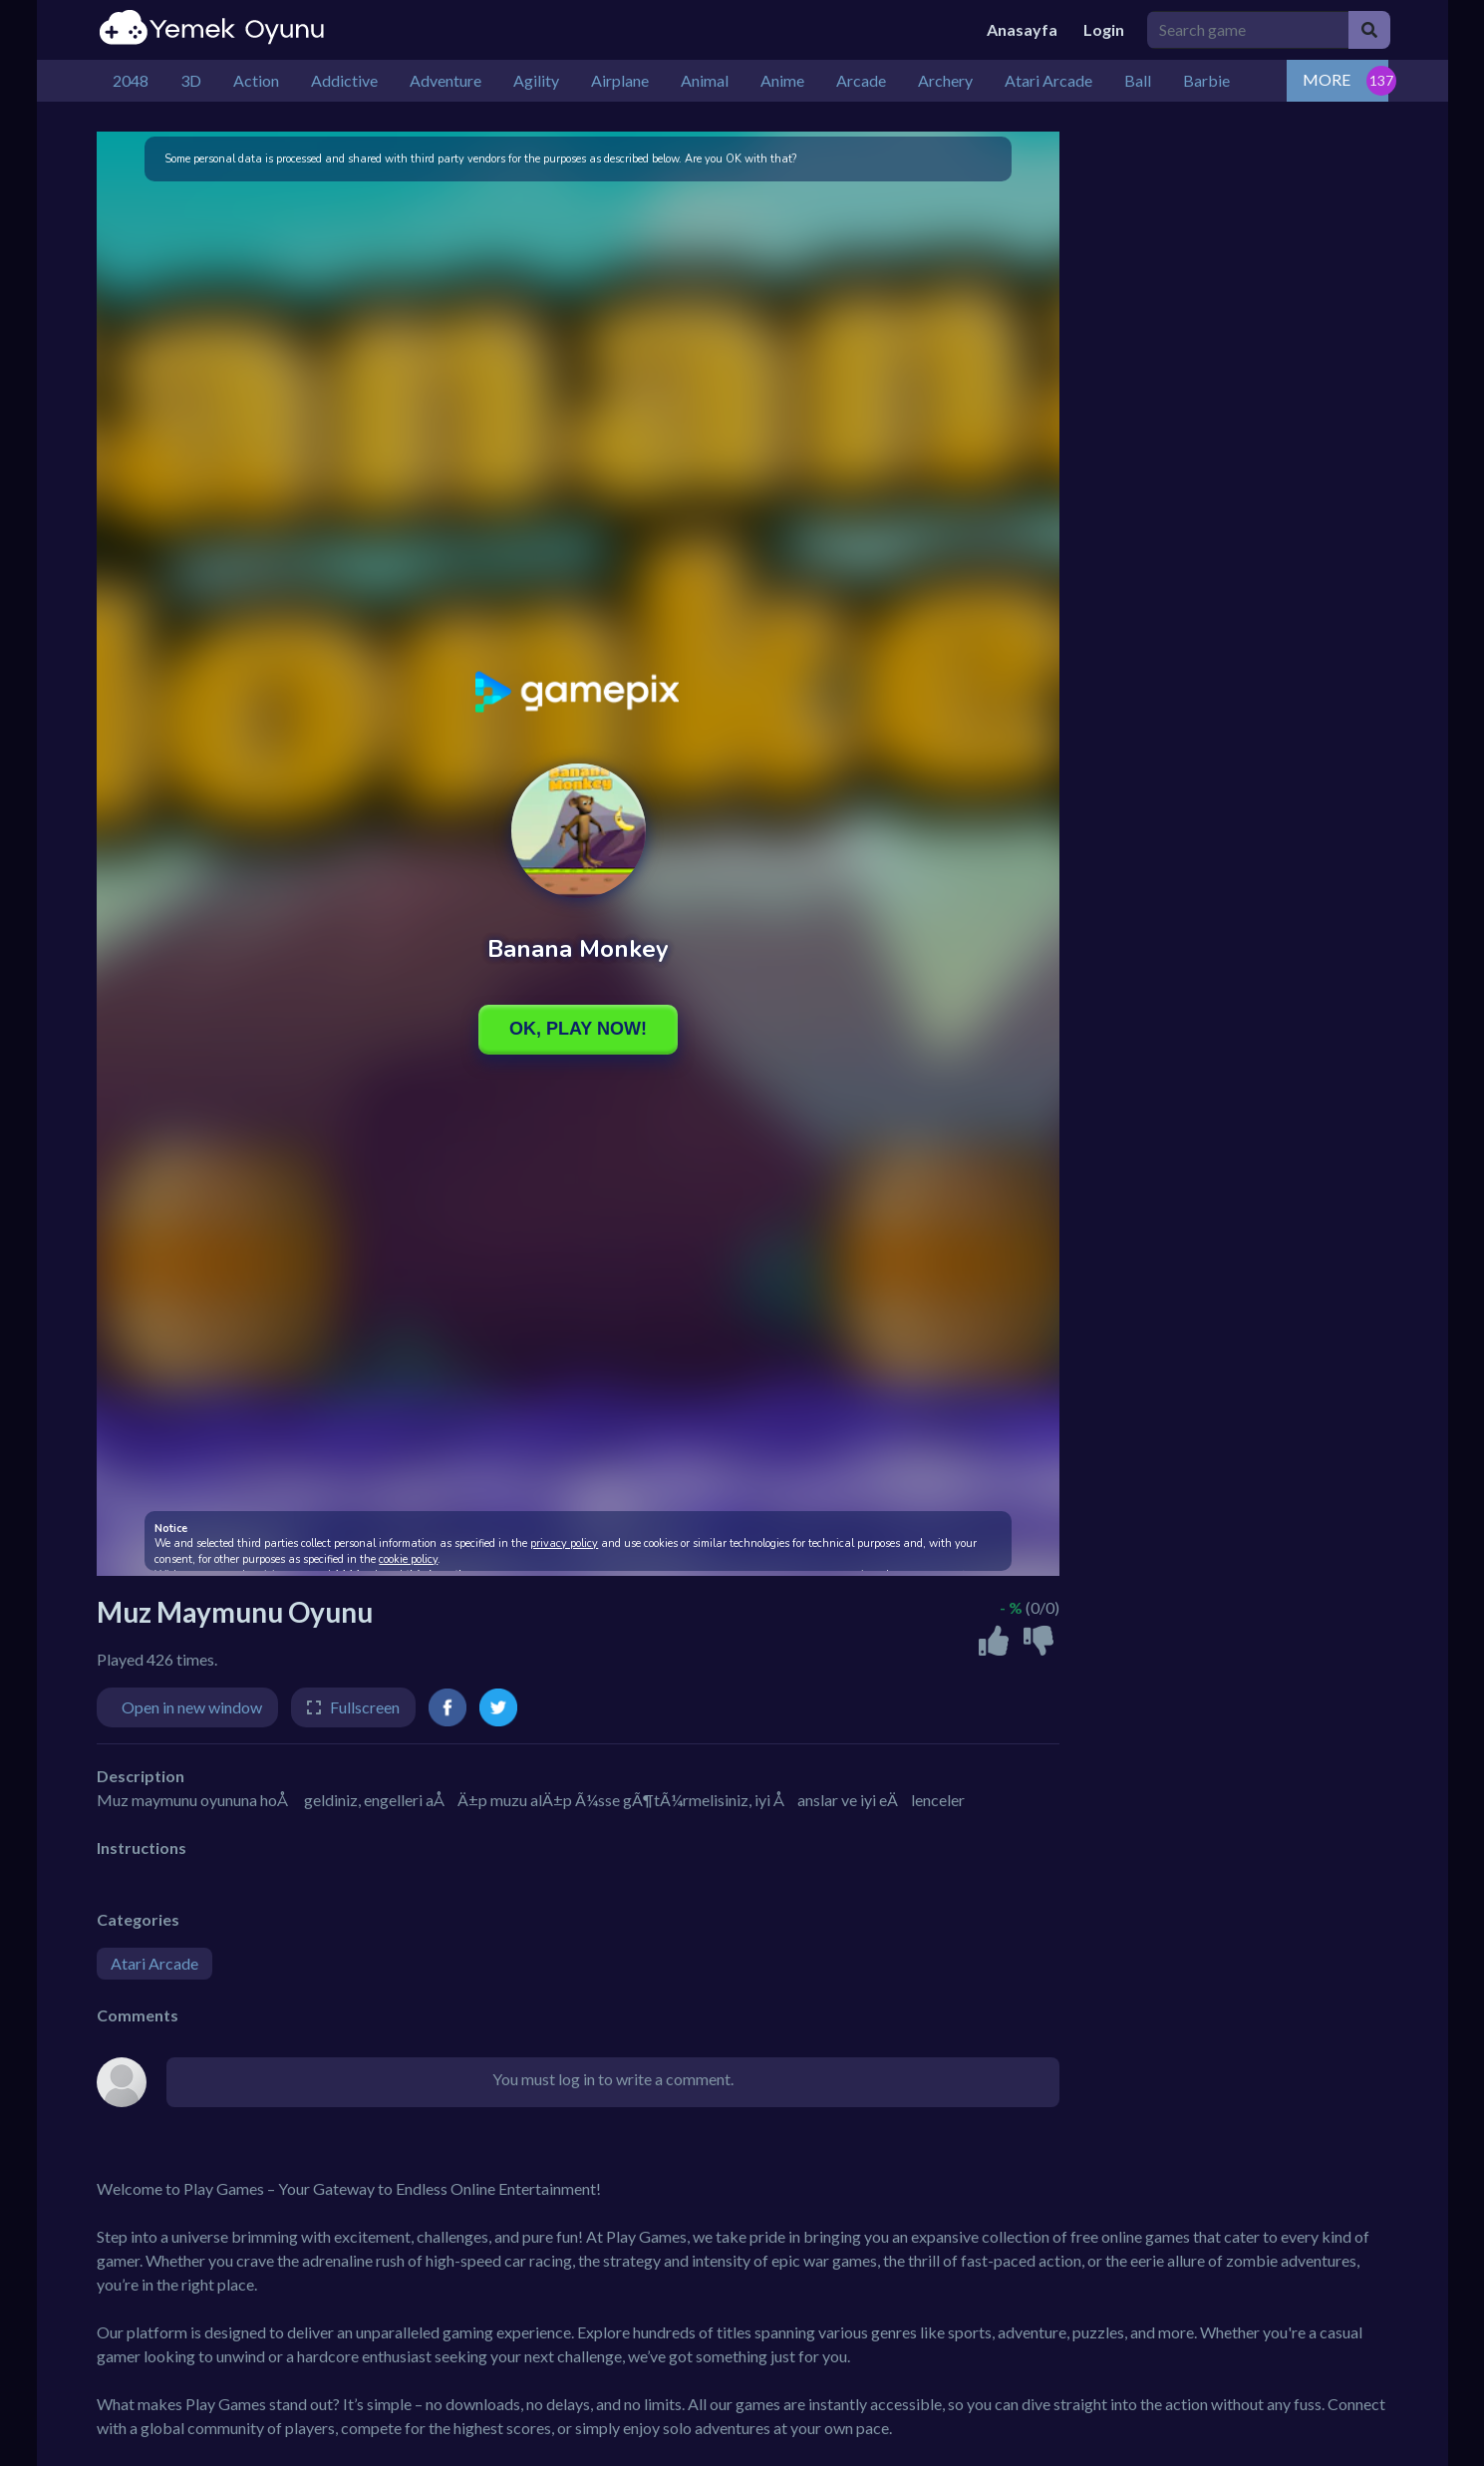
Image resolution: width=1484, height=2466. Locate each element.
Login (1103, 29)
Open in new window (192, 1706)
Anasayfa (1022, 29)
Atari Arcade (154, 1963)
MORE (1326, 79)
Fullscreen (365, 1706)
